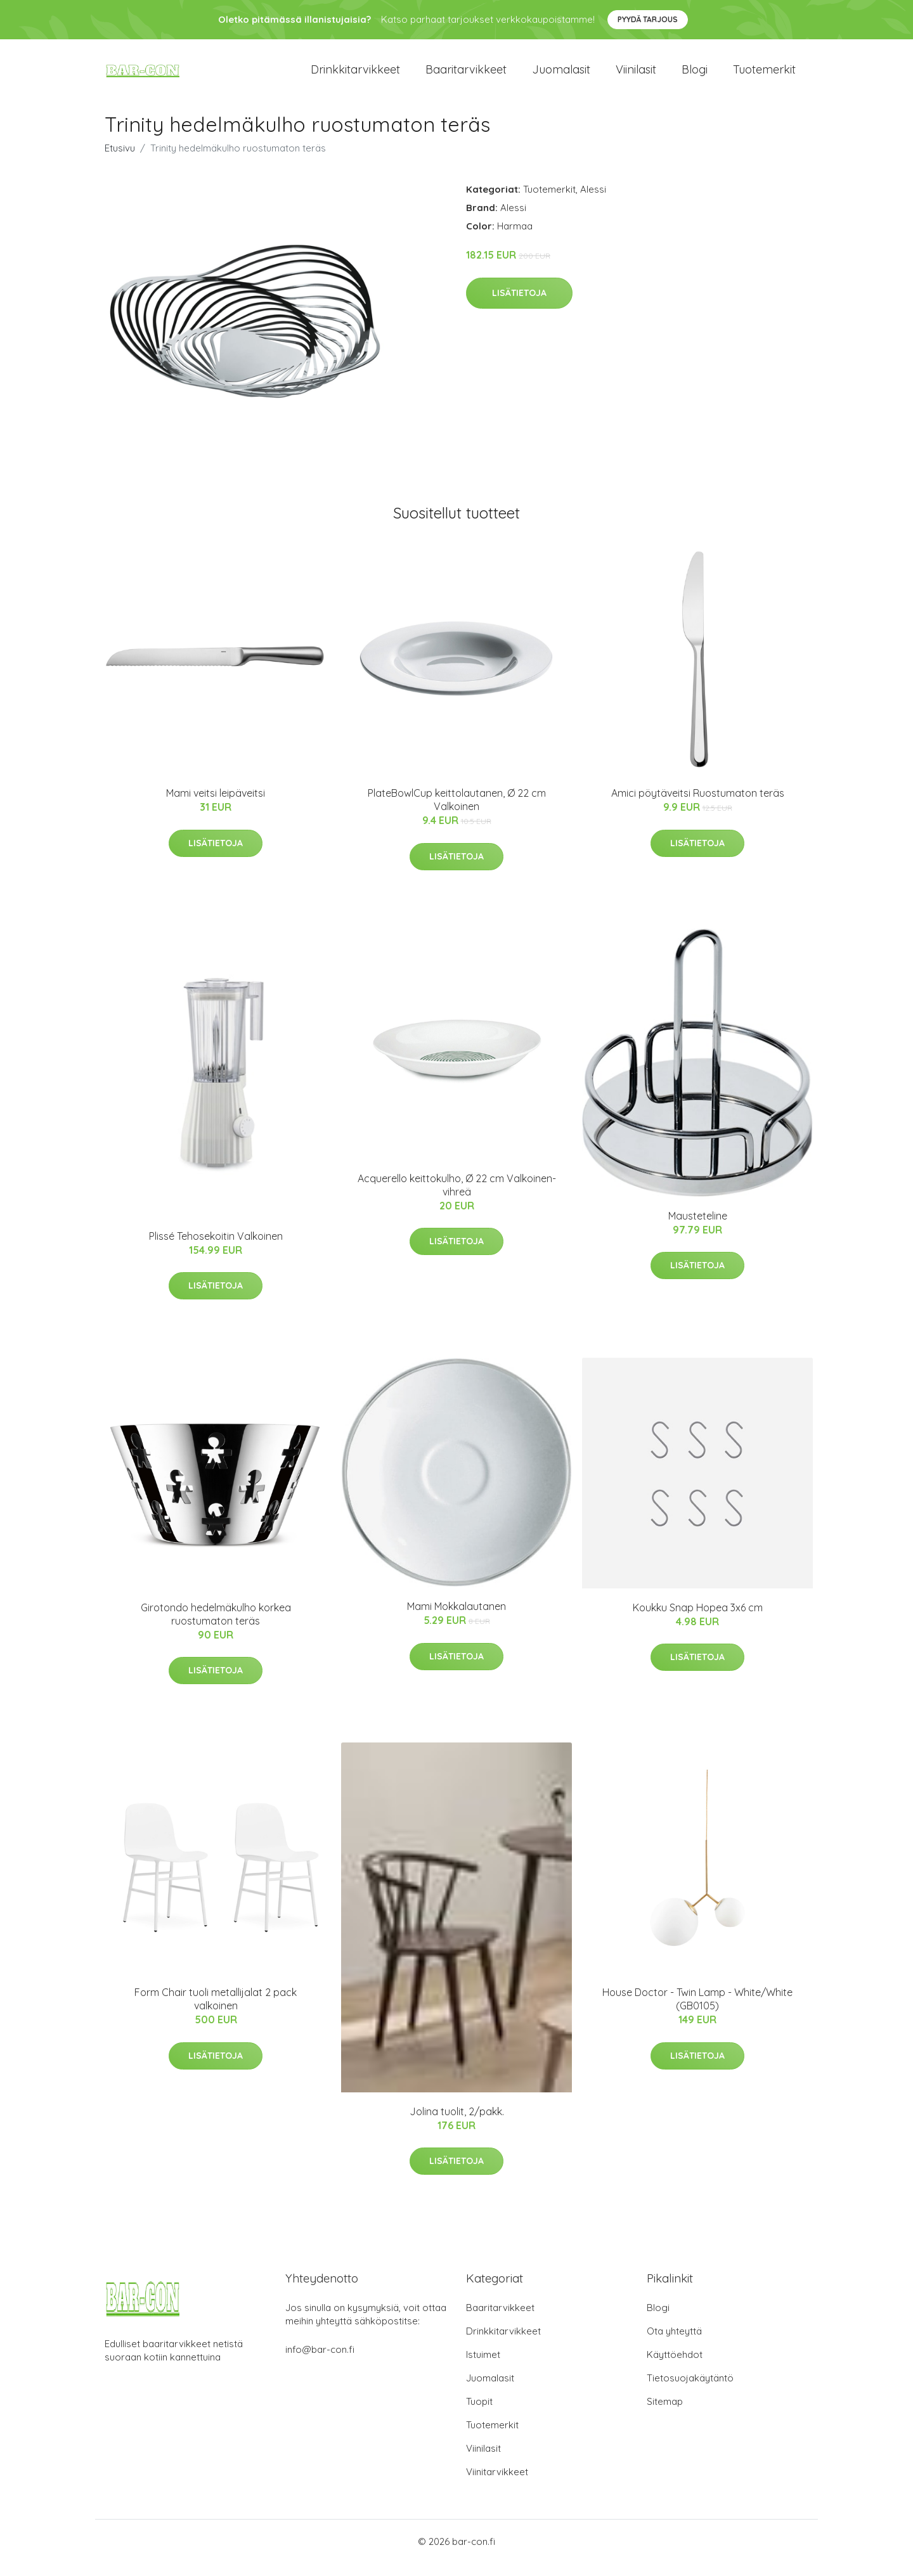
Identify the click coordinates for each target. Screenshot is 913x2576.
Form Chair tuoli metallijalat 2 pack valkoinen (215, 2012)
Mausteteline (697, 1228)
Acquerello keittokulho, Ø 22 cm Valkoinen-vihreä (457, 1198)
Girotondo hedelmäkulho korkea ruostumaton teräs (216, 1627)
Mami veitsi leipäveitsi (215, 805)
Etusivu (120, 161)
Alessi (593, 202)
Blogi (695, 75)
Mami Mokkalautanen (456, 1619)
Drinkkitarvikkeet (355, 75)
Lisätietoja (519, 305)
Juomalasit (561, 75)
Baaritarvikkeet (466, 75)
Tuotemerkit (764, 75)
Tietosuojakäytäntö (690, 2391)
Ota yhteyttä (674, 2344)
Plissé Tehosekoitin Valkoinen (216, 1248)
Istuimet (483, 2367)
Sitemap (665, 2414)
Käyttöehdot (675, 2367)
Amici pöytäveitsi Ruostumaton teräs (697, 805)
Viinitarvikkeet (497, 2484)
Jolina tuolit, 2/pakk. (457, 2124)
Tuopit (479, 2414)
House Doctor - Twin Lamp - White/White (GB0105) (697, 2012)
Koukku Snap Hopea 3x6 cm (698, 1620)
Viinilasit (636, 75)
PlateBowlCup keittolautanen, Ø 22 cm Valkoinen (457, 812)
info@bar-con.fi (319, 2362)
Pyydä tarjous (648, 19)
